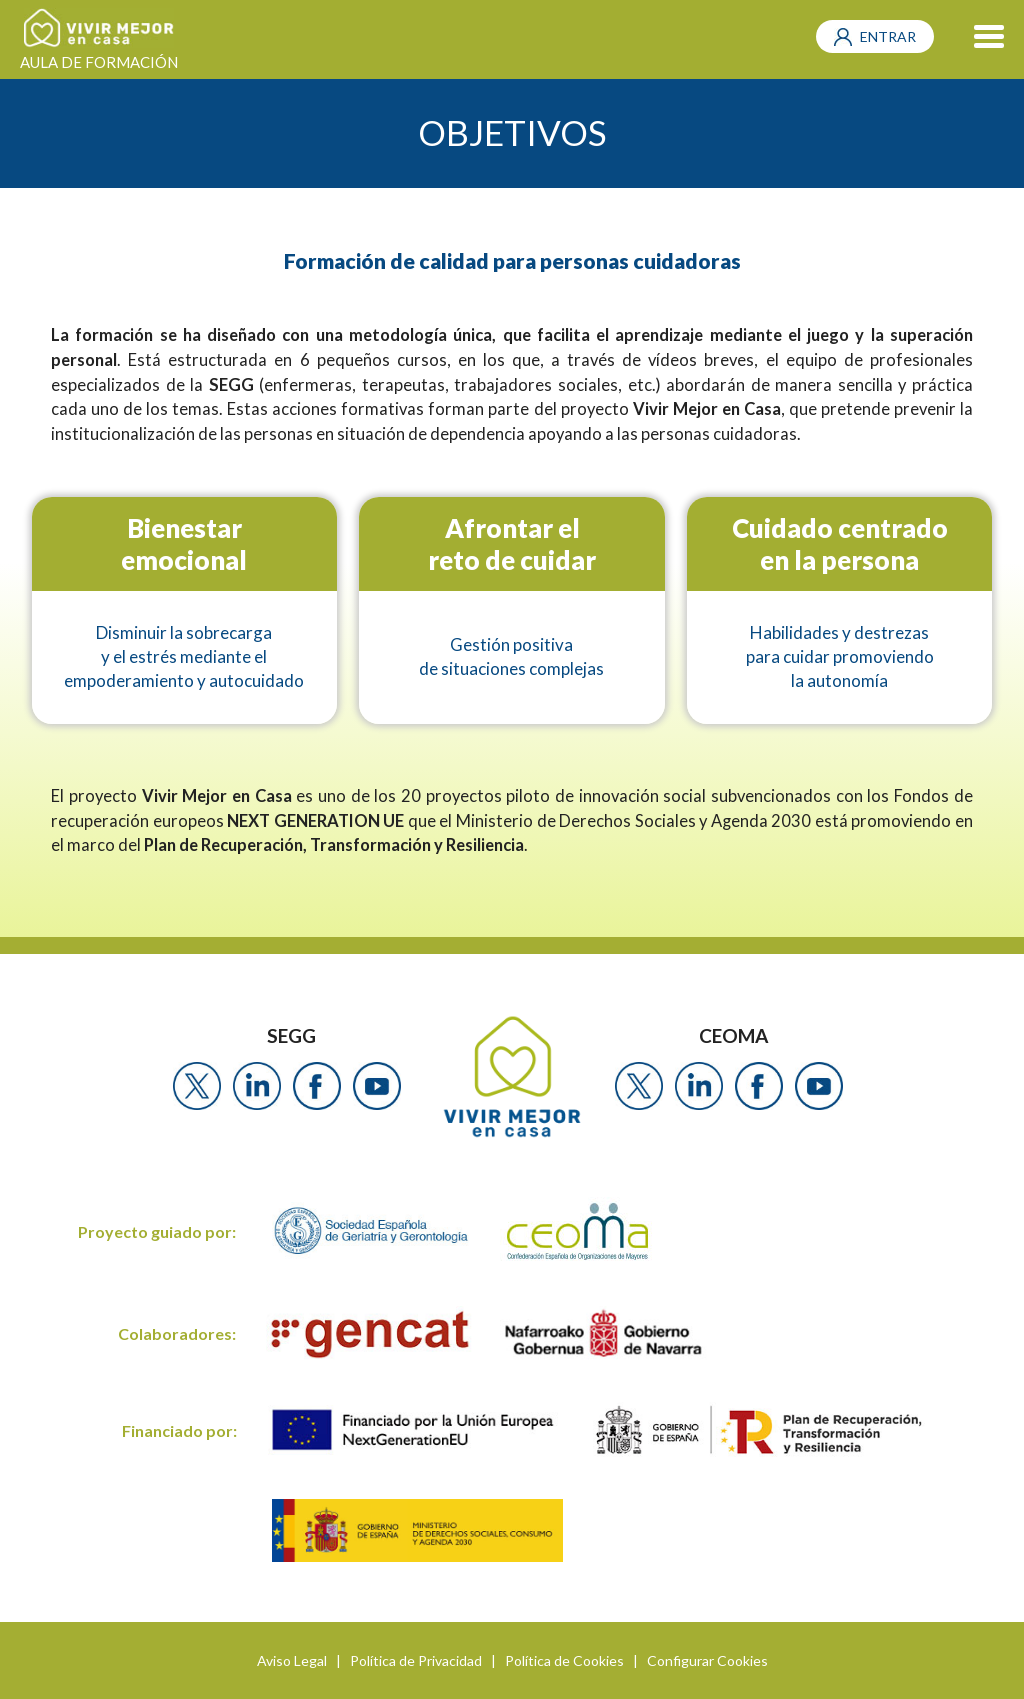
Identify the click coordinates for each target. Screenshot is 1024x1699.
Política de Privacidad (416, 1660)
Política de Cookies (564, 1660)
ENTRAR (888, 36)
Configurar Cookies (707, 1660)
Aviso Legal (292, 1660)
